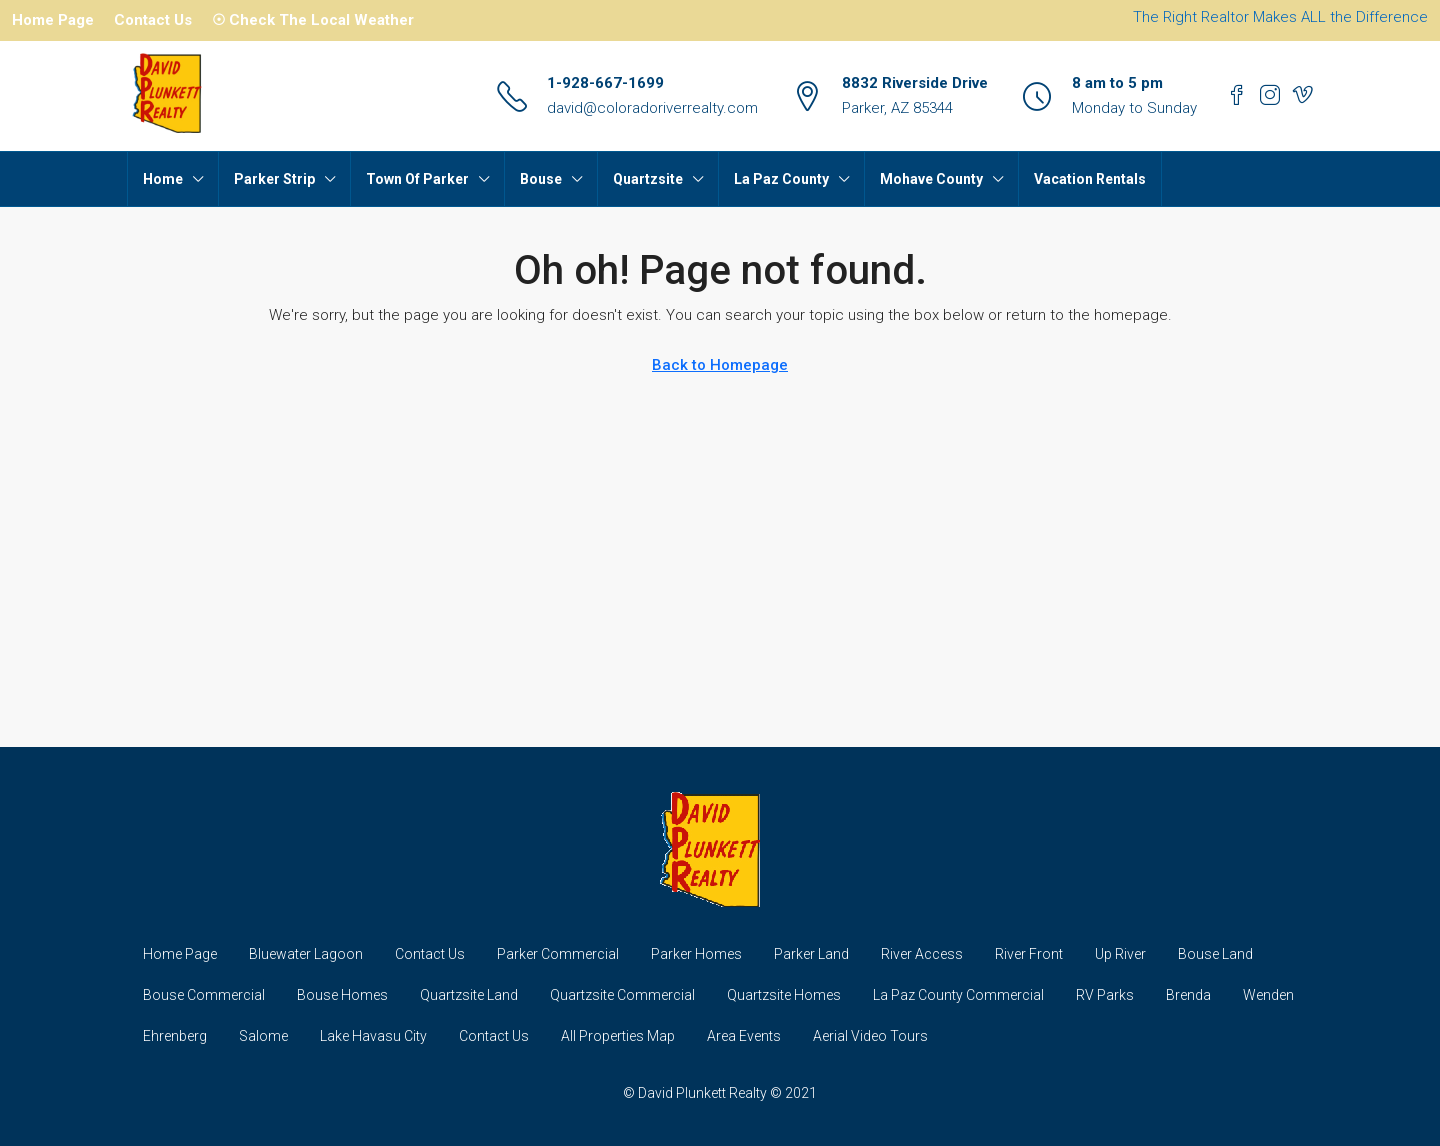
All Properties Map (618, 1036)
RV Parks (1105, 995)
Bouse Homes (342, 995)
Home (163, 179)
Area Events (744, 1036)
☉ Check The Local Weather (313, 20)
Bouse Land (1215, 954)
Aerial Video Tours (870, 1036)
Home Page (53, 20)
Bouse (541, 179)
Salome (263, 1036)
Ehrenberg (175, 1036)
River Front (1029, 954)
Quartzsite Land (469, 995)
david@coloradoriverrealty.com (652, 108)
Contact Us (153, 20)
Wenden (1268, 995)
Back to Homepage (720, 365)
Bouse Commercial (204, 995)
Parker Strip (274, 179)
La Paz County (781, 179)
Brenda (1188, 995)
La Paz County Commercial (958, 995)
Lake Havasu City (373, 1036)
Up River (1120, 954)
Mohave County (931, 179)
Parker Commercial (558, 954)
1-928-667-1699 (605, 83)
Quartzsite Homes (784, 995)
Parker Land (811, 954)
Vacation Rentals (1090, 179)
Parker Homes (696, 954)
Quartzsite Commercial (622, 995)
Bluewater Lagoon (306, 954)
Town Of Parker (417, 179)
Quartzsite (648, 179)
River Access (922, 954)
